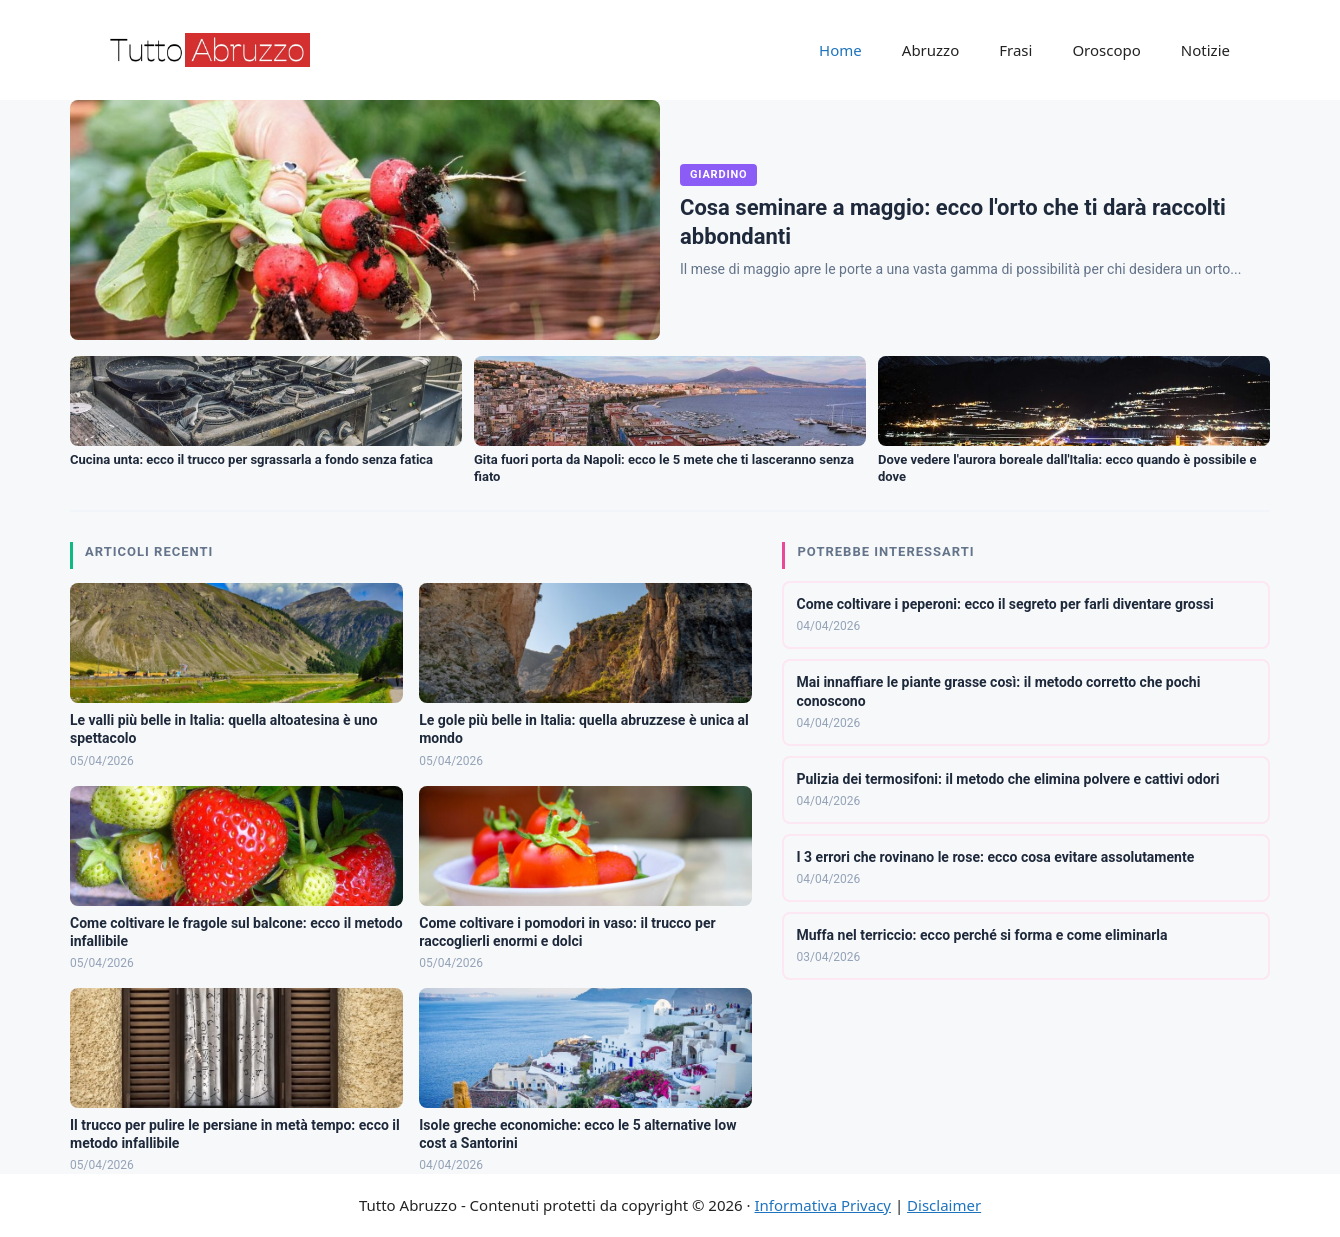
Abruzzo (930, 50)
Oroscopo (1106, 50)
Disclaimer (944, 1205)
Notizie (1205, 50)
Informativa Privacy (823, 1205)
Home (840, 50)
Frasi (1015, 50)
